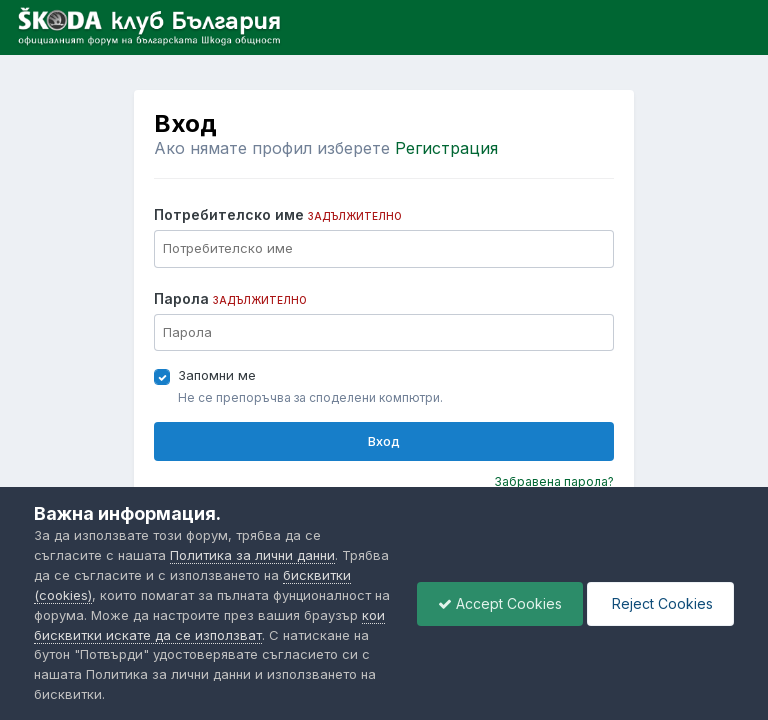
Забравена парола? (554, 481)
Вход (384, 441)
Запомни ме (217, 375)
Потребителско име (278, 214)
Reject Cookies (660, 603)
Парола (230, 298)
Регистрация (446, 148)
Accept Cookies (500, 603)
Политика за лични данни (252, 555)
